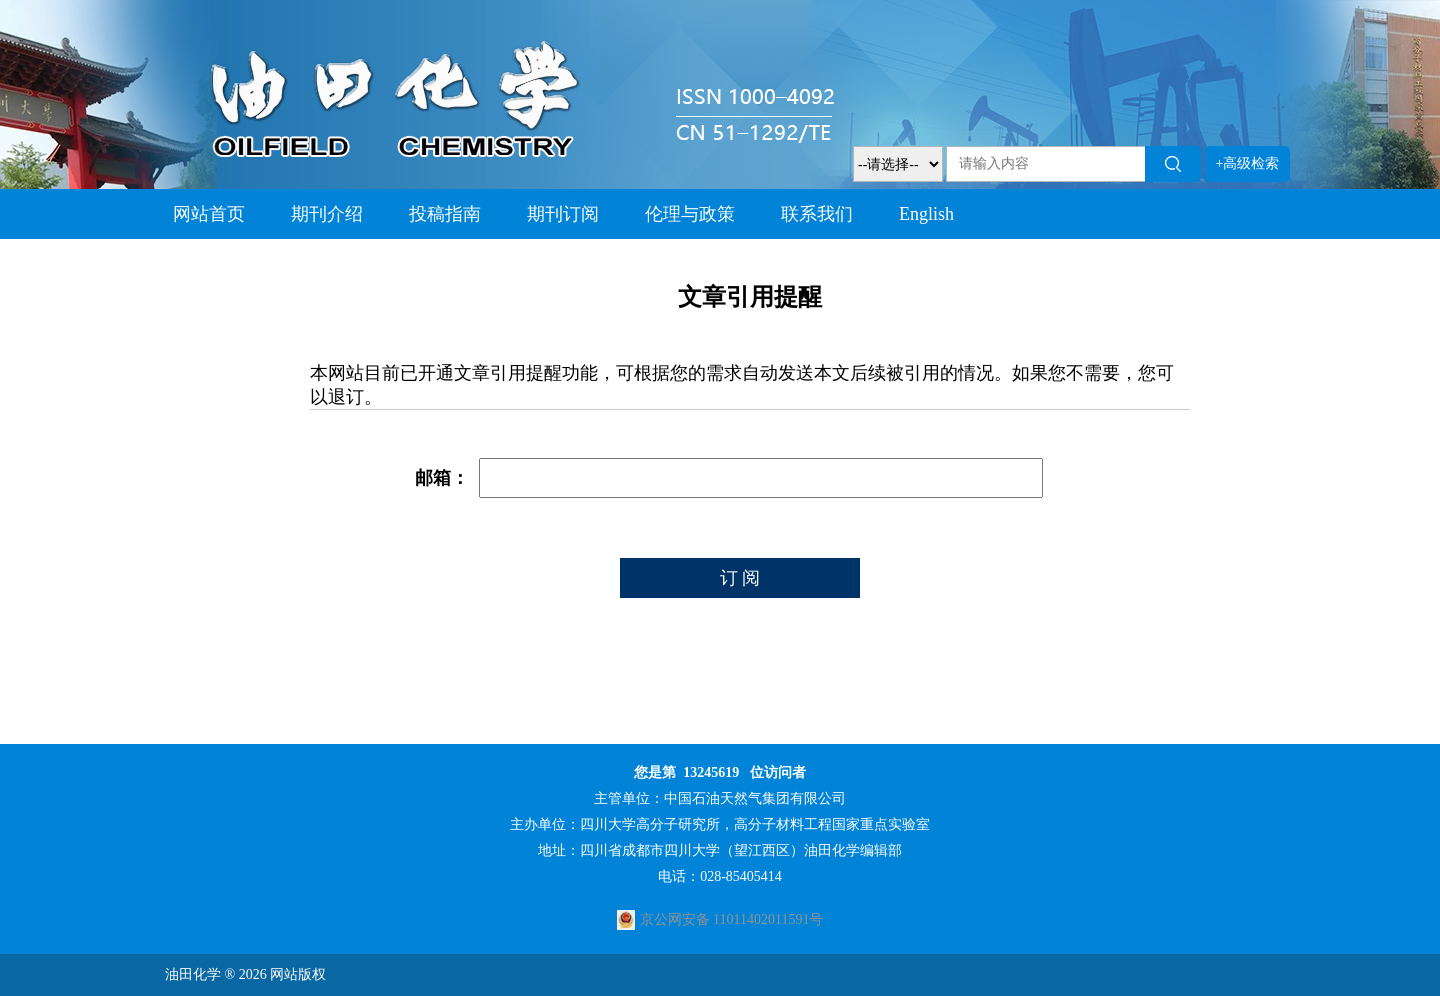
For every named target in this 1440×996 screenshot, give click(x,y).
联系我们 (817, 214)
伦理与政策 (690, 214)
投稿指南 (445, 214)
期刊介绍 (327, 214)
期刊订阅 (563, 214)
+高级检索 (1248, 163)
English (926, 214)
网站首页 (209, 214)
